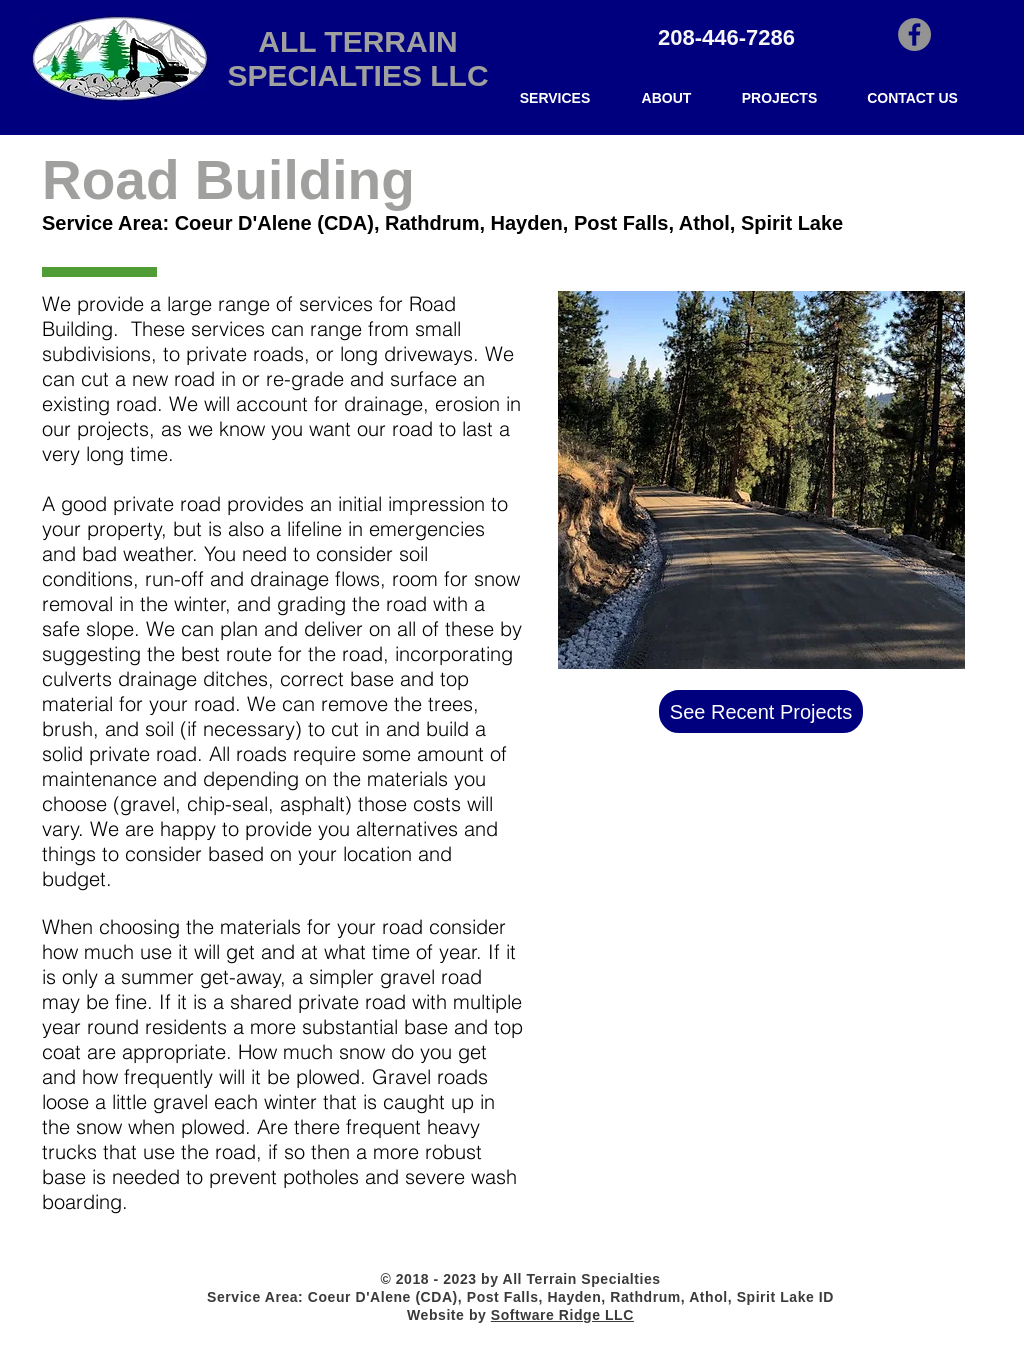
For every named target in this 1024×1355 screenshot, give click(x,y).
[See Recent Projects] (761, 711)
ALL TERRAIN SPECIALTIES (342, 58)
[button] (555, 98)
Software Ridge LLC (562, 1315)
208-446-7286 (726, 37)
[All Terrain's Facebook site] (914, 34)
